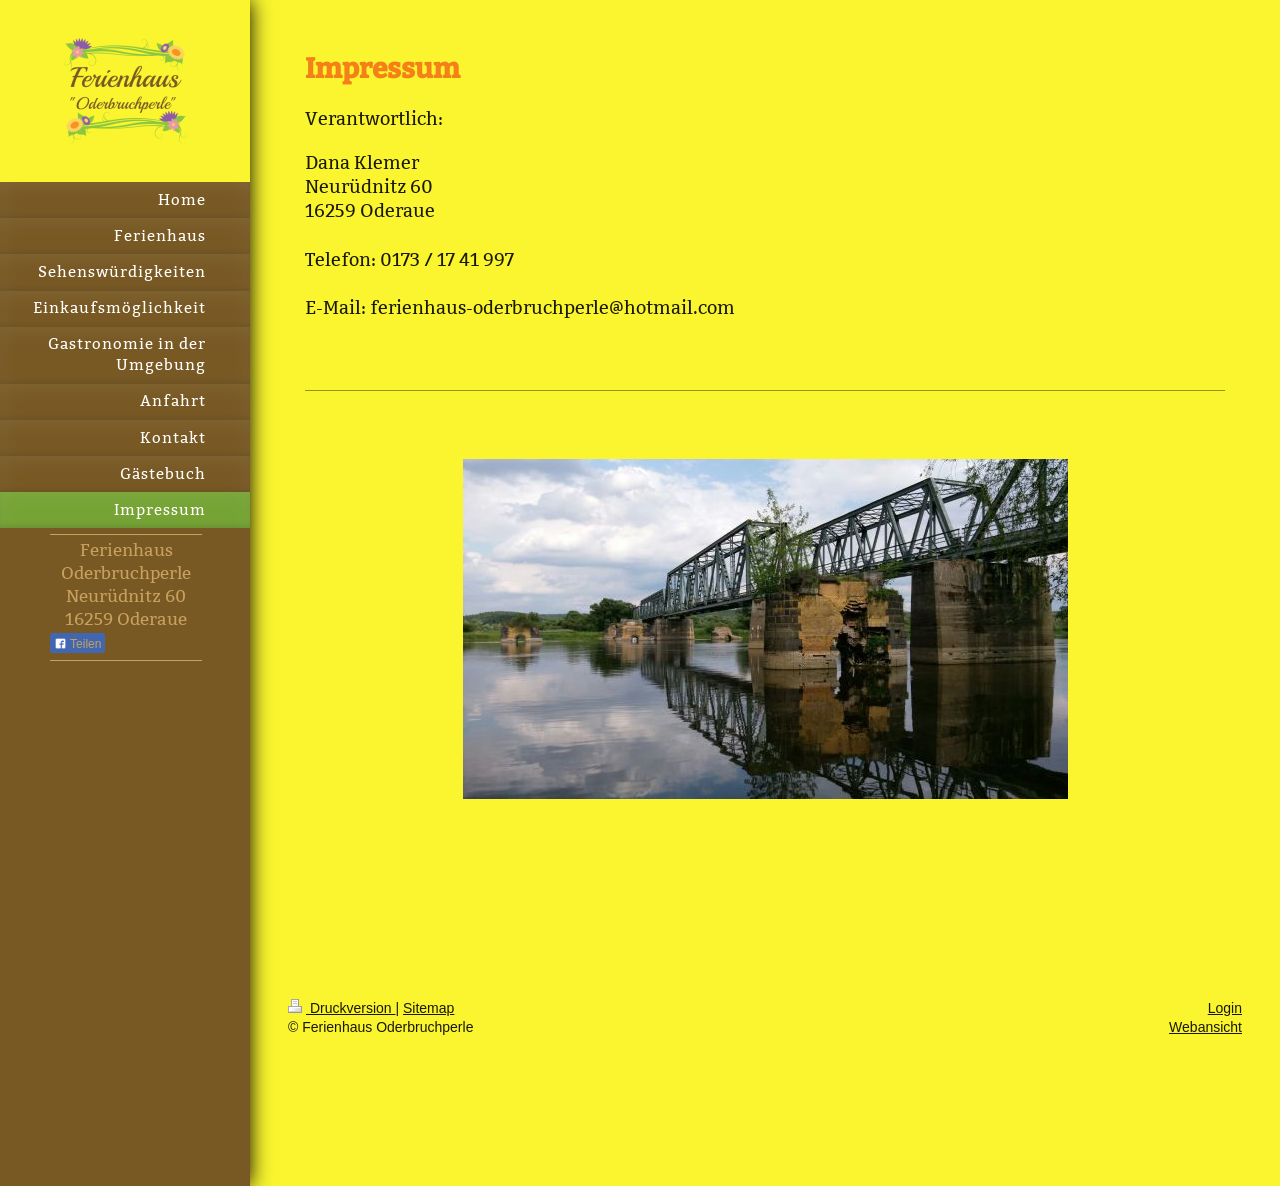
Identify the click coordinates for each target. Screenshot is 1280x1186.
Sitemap (428, 1008)
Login (1225, 1008)
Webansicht (1205, 1027)
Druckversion (341, 1008)
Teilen (77, 644)
